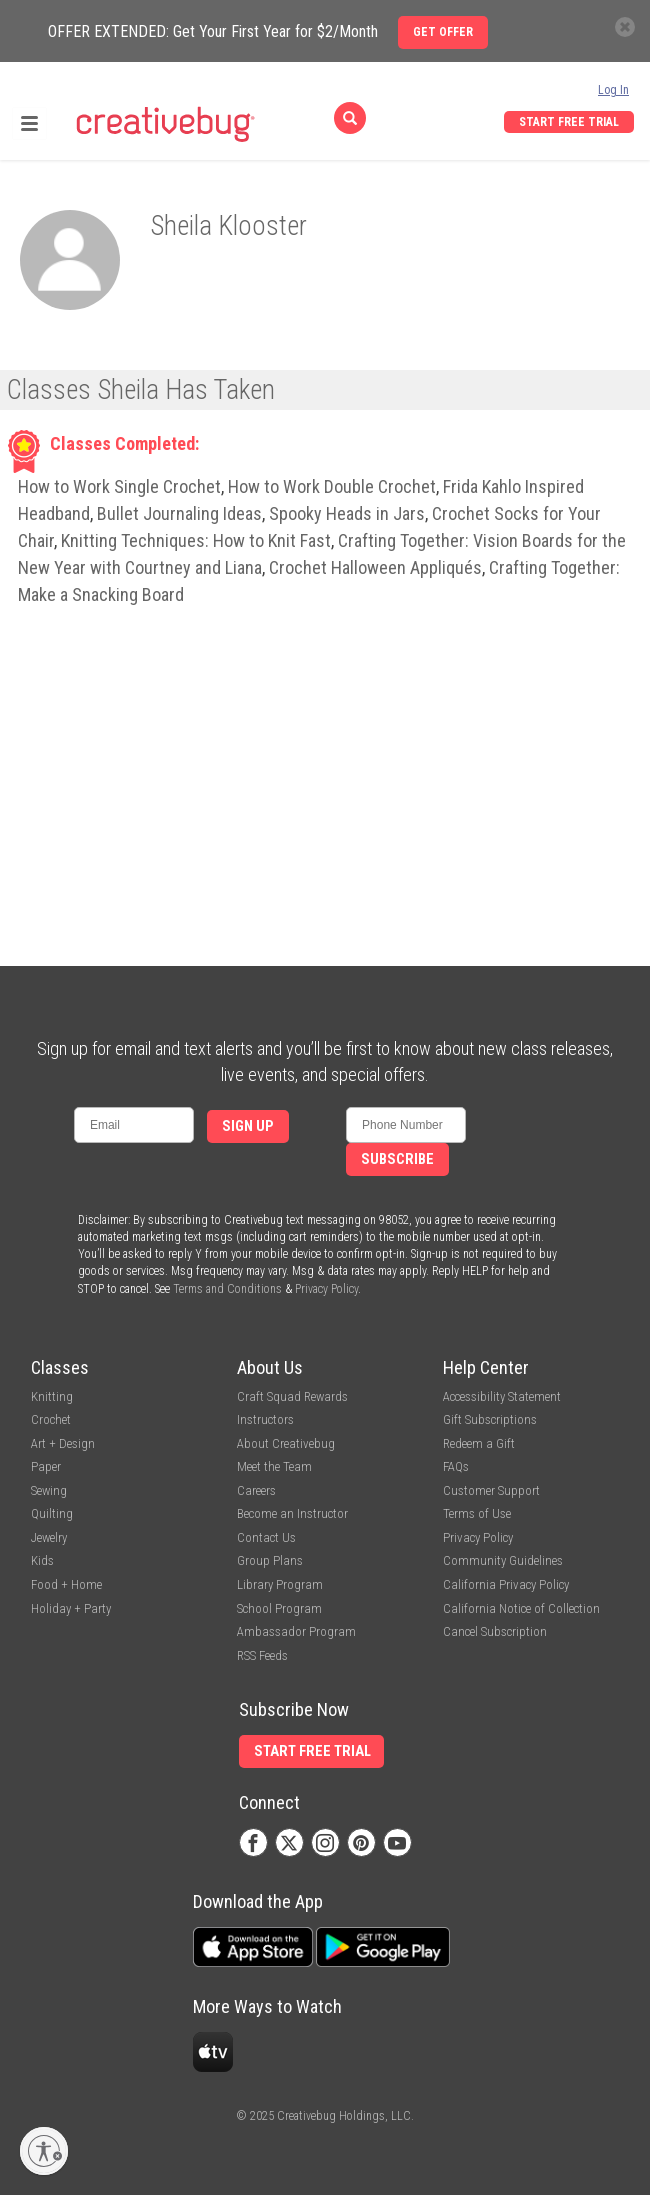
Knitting (52, 1396)
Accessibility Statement (502, 1396)
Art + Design (63, 1443)
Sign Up (248, 1126)
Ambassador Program (296, 1631)
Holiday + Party (71, 1608)
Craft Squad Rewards (292, 1396)
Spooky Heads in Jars (347, 513)
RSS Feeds (262, 1655)
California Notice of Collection (521, 1608)
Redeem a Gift (479, 1443)
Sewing (49, 1490)
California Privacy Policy (506, 1584)
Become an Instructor (292, 1513)
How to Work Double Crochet (332, 486)
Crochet (51, 1419)
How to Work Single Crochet (119, 486)
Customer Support (491, 1490)
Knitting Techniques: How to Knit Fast (196, 540)
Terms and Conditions (227, 1289)
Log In (613, 90)
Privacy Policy (326, 1289)
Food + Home (66, 1584)
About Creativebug (286, 1443)
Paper (46, 1466)
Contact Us (266, 1537)
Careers (256, 1490)
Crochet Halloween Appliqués (375, 567)
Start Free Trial (569, 122)
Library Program (280, 1584)
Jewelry (49, 1537)
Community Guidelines (503, 1560)
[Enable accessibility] (44, 2151)
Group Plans (270, 1560)
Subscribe (397, 1159)
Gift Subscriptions (490, 1419)
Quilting (52, 1513)
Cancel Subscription (495, 1631)
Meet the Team (274, 1466)
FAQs (456, 1466)
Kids (42, 1560)
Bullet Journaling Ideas (179, 513)
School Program (279, 1608)
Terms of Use (477, 1513)
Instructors (265, 1419)
